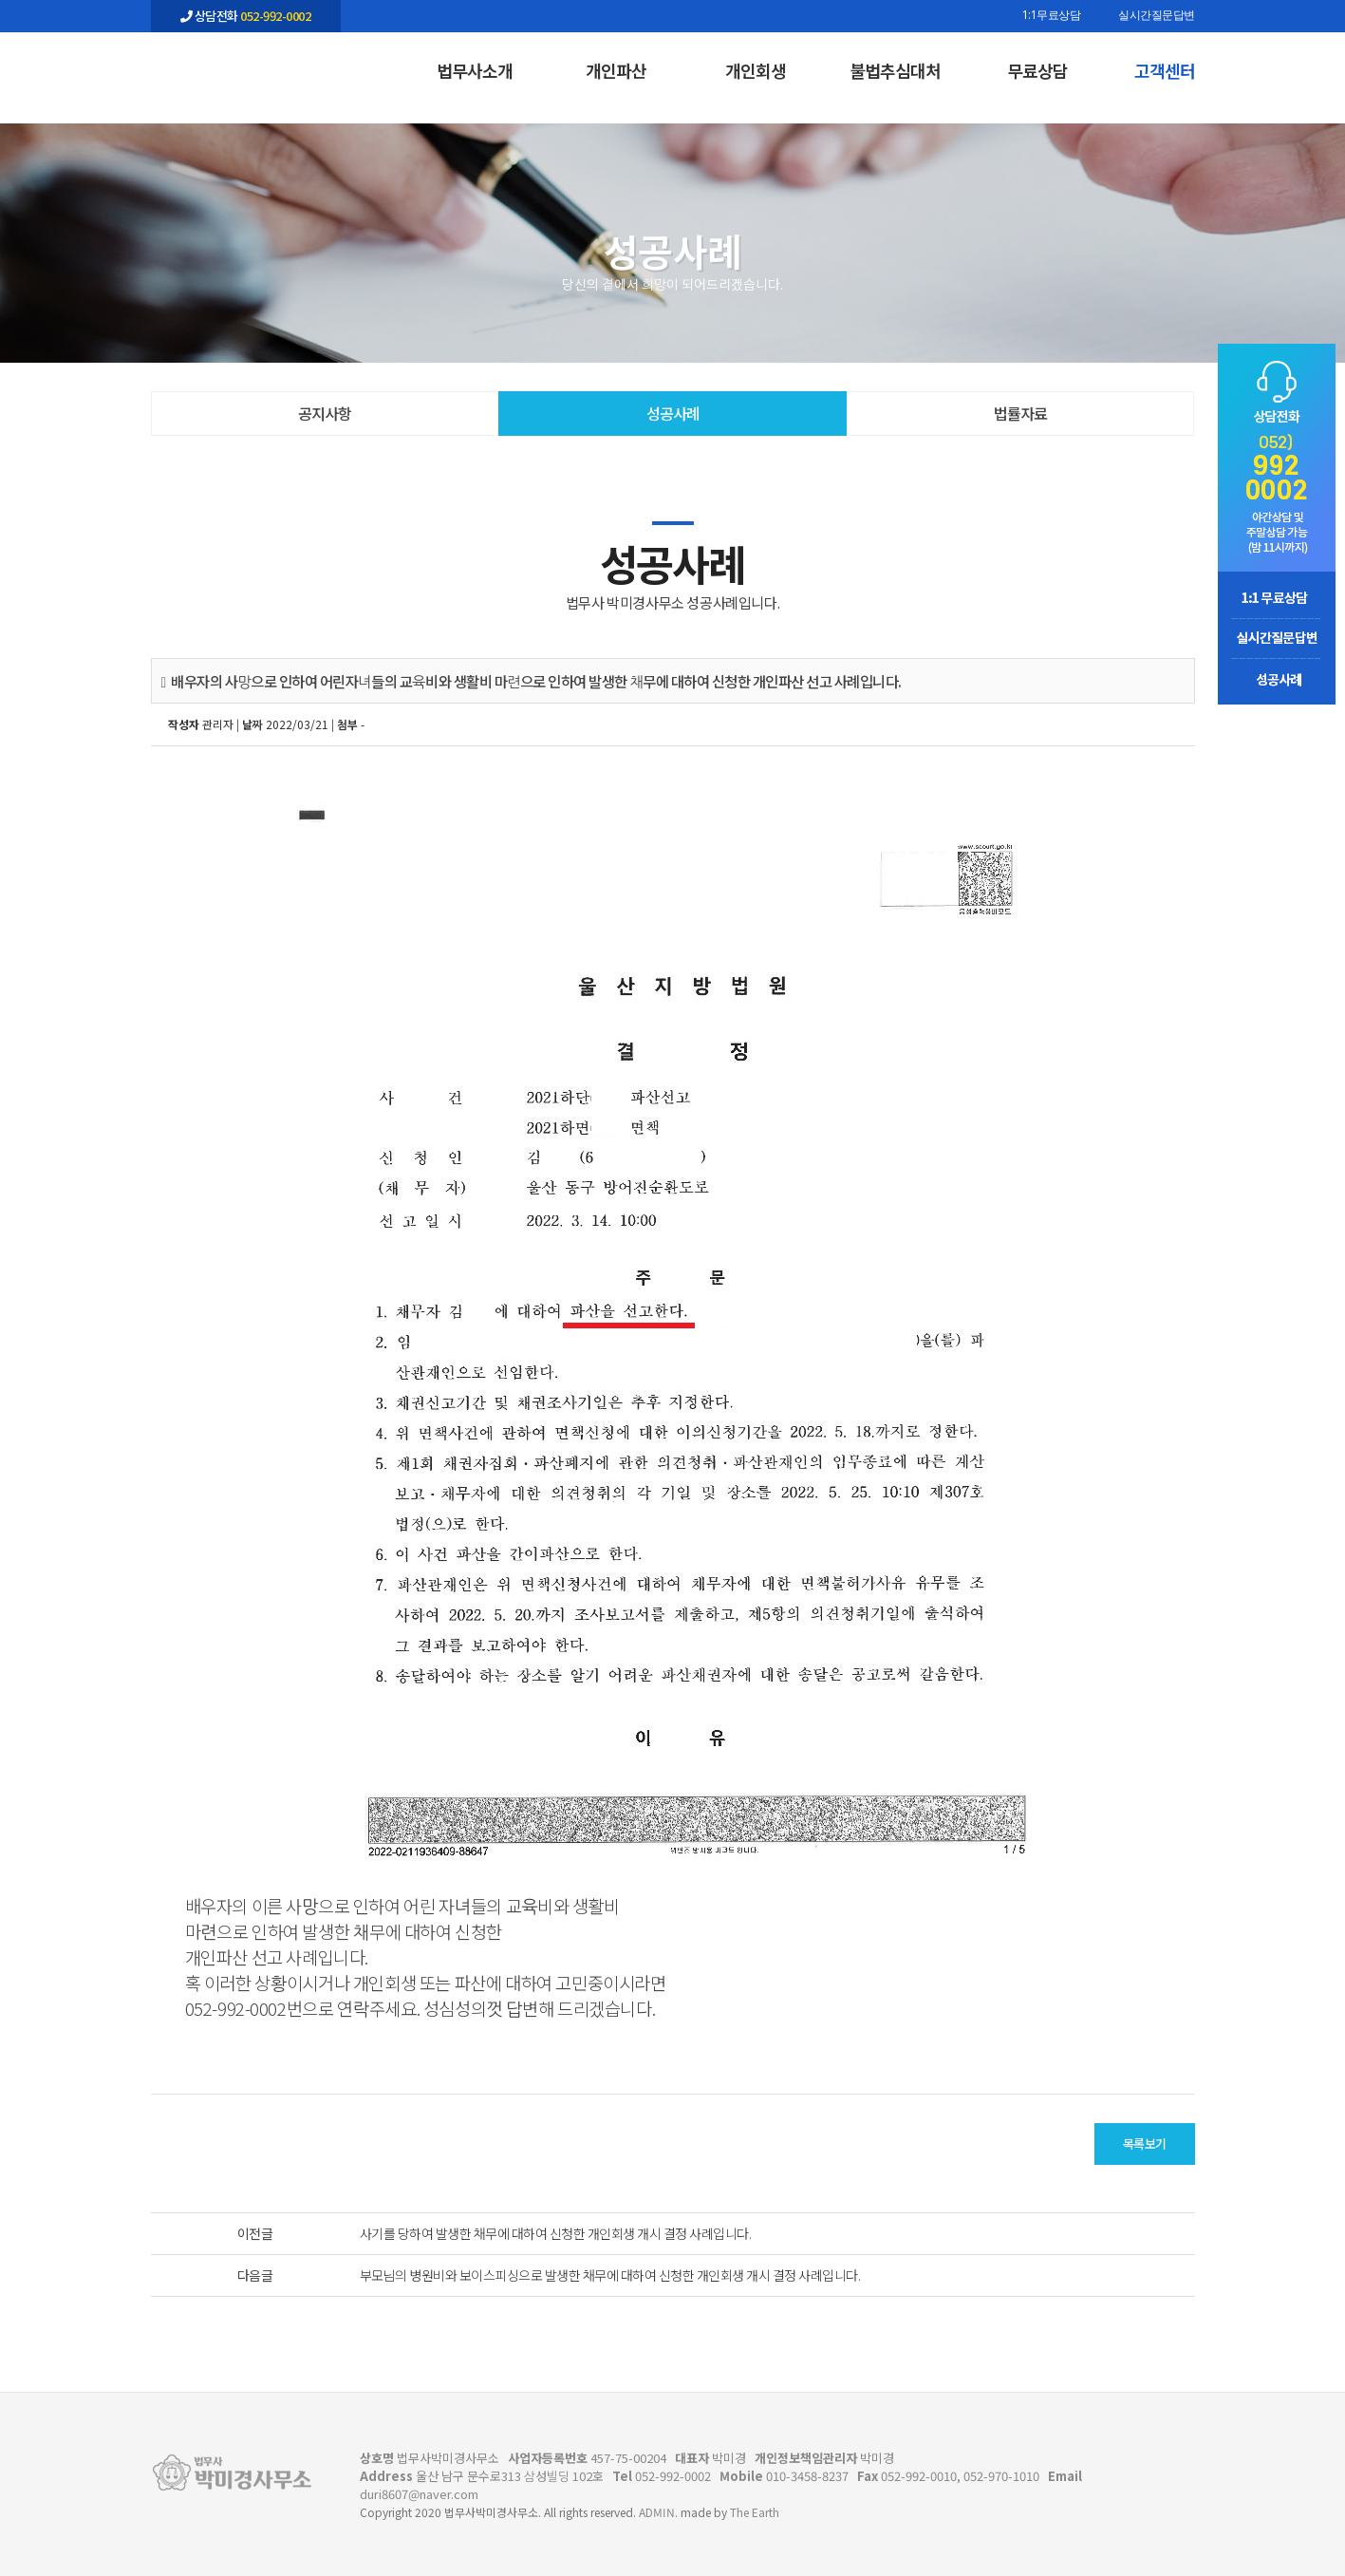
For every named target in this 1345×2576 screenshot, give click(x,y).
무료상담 (1037, 70)
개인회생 (755, 70)
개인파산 (616, 70)
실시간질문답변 (1156, 16)
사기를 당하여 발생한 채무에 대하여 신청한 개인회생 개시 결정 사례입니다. (556, 2233)
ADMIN (657, 2512)
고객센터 (1164, 70)
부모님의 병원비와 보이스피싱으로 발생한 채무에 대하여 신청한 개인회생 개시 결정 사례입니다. (610, 2275)
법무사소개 (475, 70)
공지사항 (324, 413)
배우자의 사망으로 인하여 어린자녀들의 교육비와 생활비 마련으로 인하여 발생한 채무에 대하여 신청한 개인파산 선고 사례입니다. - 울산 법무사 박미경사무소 (246, 67)
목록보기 (1145, 2143)
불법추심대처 (895, 70)
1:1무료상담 (1051, 16)
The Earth (754, 2512)
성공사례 (673, 413)
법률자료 (1020, 413)
